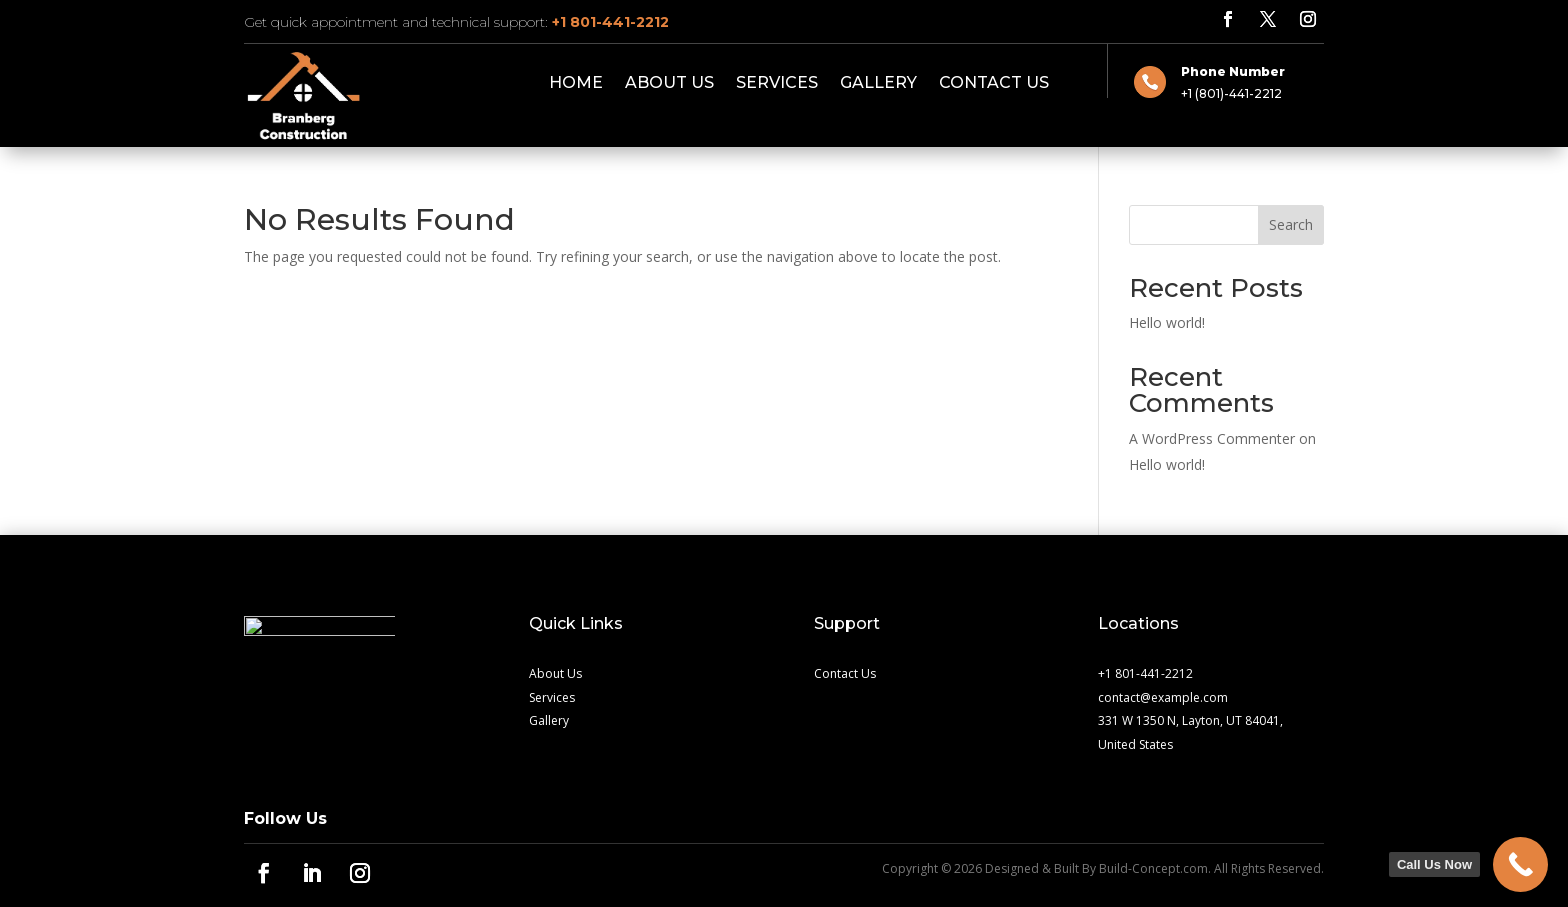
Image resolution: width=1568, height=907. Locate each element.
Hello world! (1167, 322)
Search (1291, 224)
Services (777, 84)
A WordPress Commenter (1212, 438)
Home (576, 84)
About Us (669, 84)
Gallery (878, 84)
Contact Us (994, 84)
